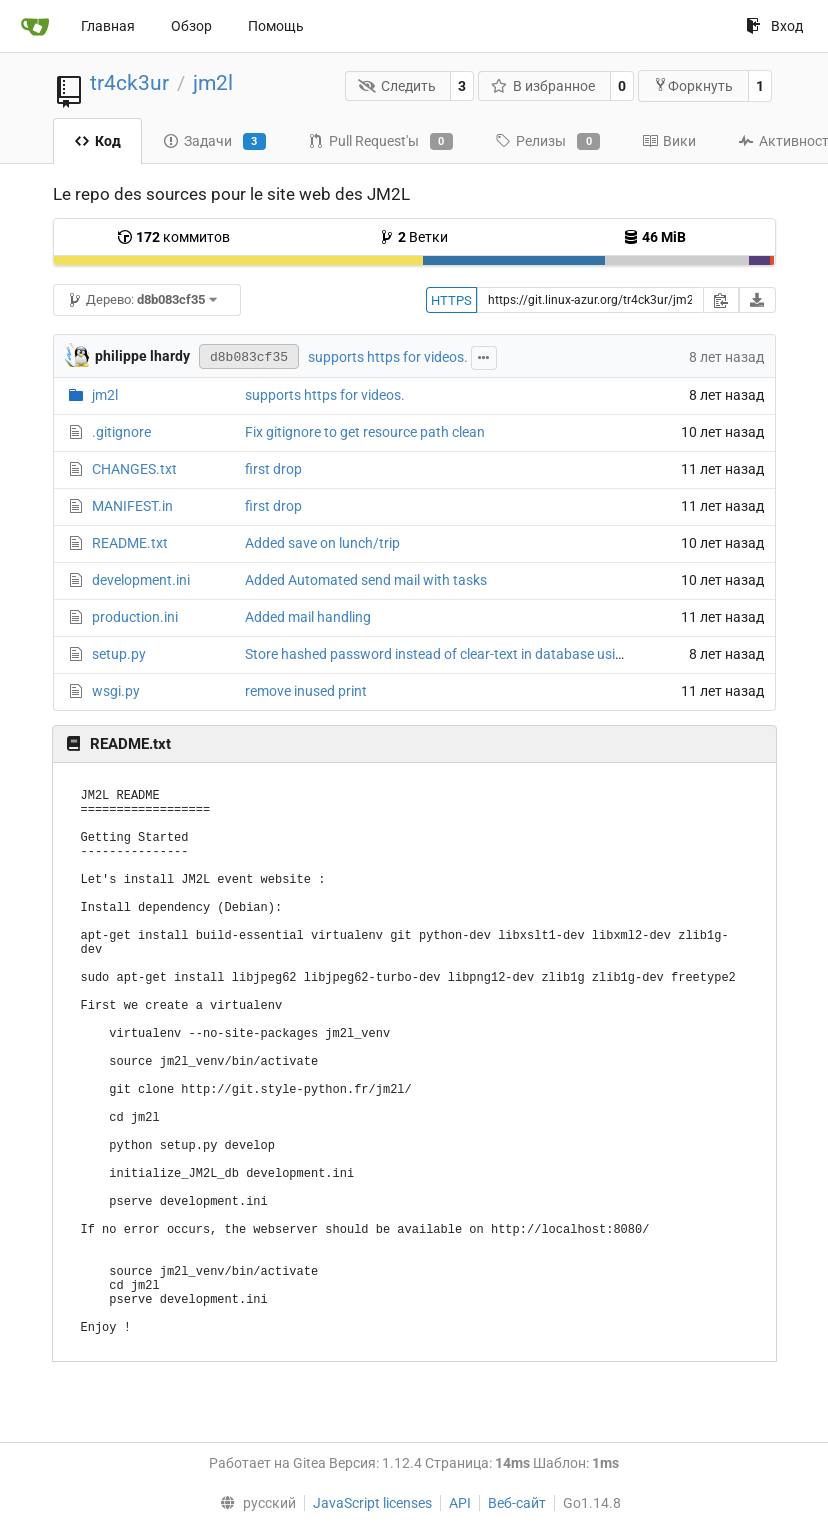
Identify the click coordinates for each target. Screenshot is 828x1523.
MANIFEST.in (132, 506)
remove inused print (306, 691)
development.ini (141, 580)
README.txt (130, 543)
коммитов (173, 237)
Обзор (191, 26)
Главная (108, 26)
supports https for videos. (388, 357)
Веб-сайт (517, 1503)
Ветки (413, 237)
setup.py (119, 654)
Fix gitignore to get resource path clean (365, 432)
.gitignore (121, 432)
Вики (669, 141)
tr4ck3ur (129, 83)
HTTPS (451, 300)
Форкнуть (693, 85)
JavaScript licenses (372, 1503)
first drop (273, 469)
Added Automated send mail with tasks (366, 580)
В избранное (543, 86)
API (460, 1503)
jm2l (213, 83)
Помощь (276, 26)
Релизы (547, 142)
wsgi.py (116, 691)
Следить (397, 86)
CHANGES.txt (134, 469)
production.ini (135, 617)
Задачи (214, 142)
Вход (774, 26)
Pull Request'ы (380, 142)
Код (97, 141)
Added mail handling (308, 617)
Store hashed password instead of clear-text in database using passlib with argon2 (500, 654)
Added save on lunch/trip (322, 543)
